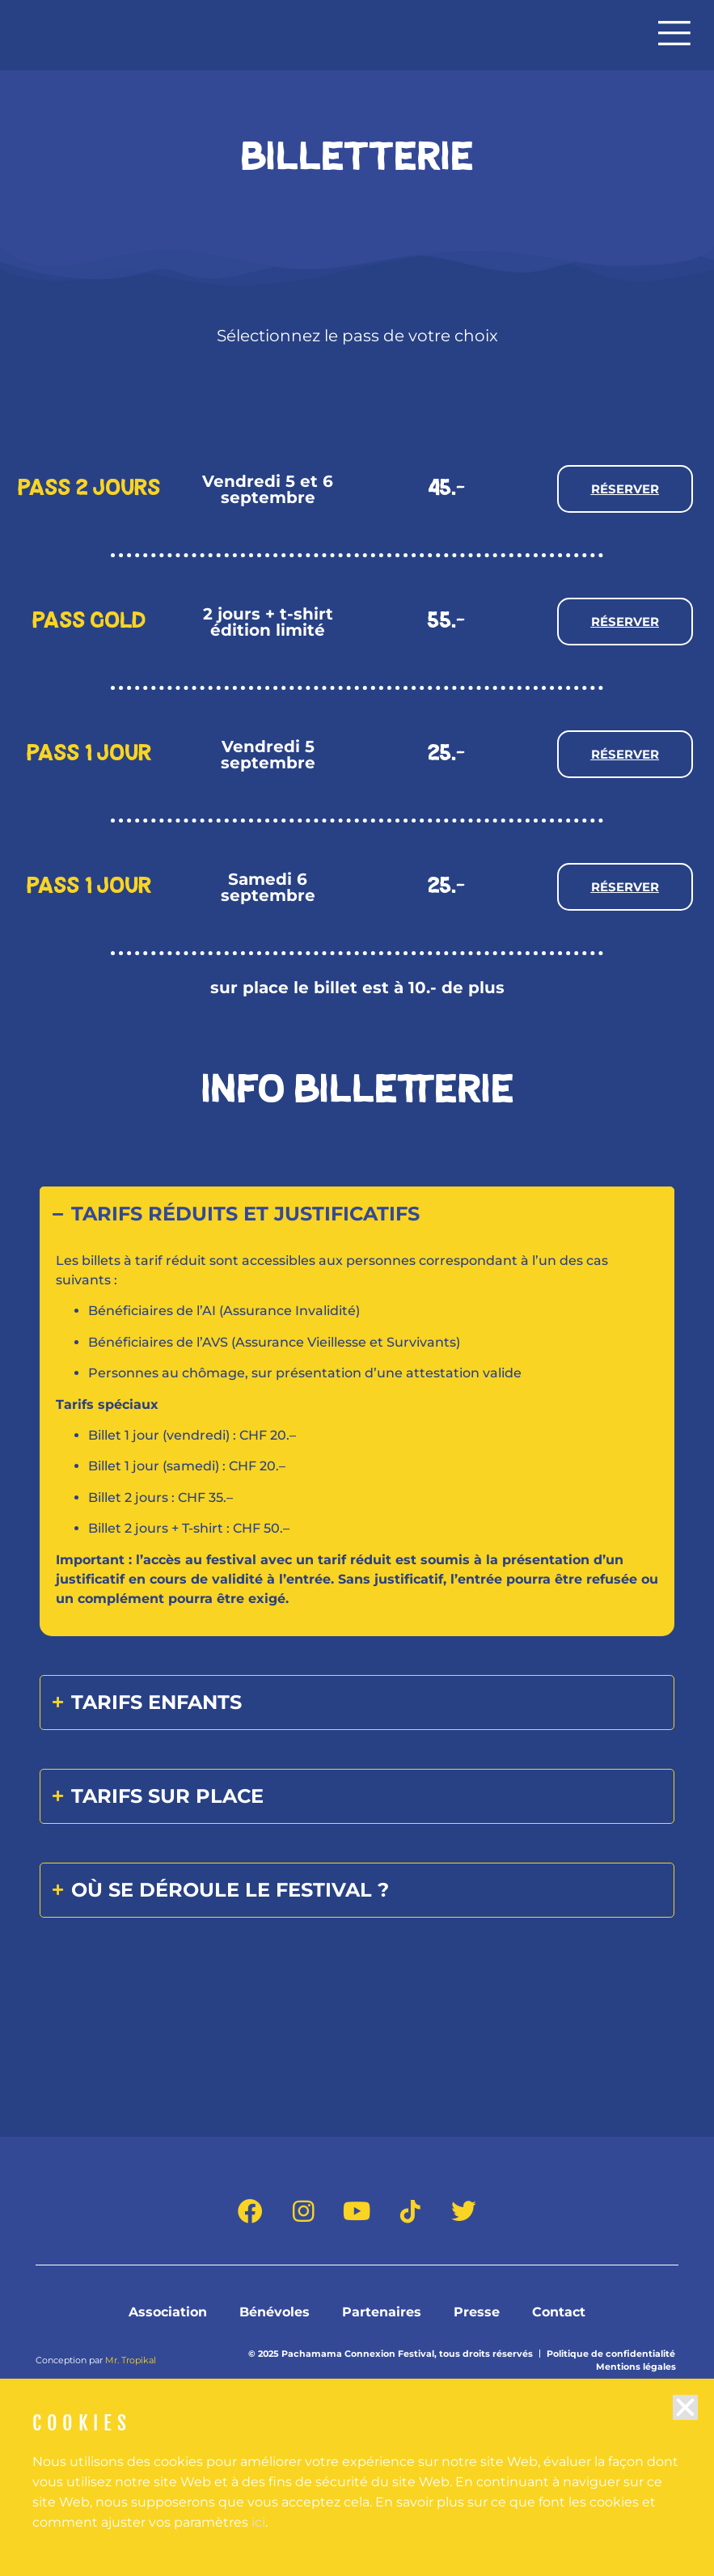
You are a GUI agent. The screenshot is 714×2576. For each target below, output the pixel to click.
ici (258, 2547)
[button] (685, 2432)
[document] (357, 1288)
